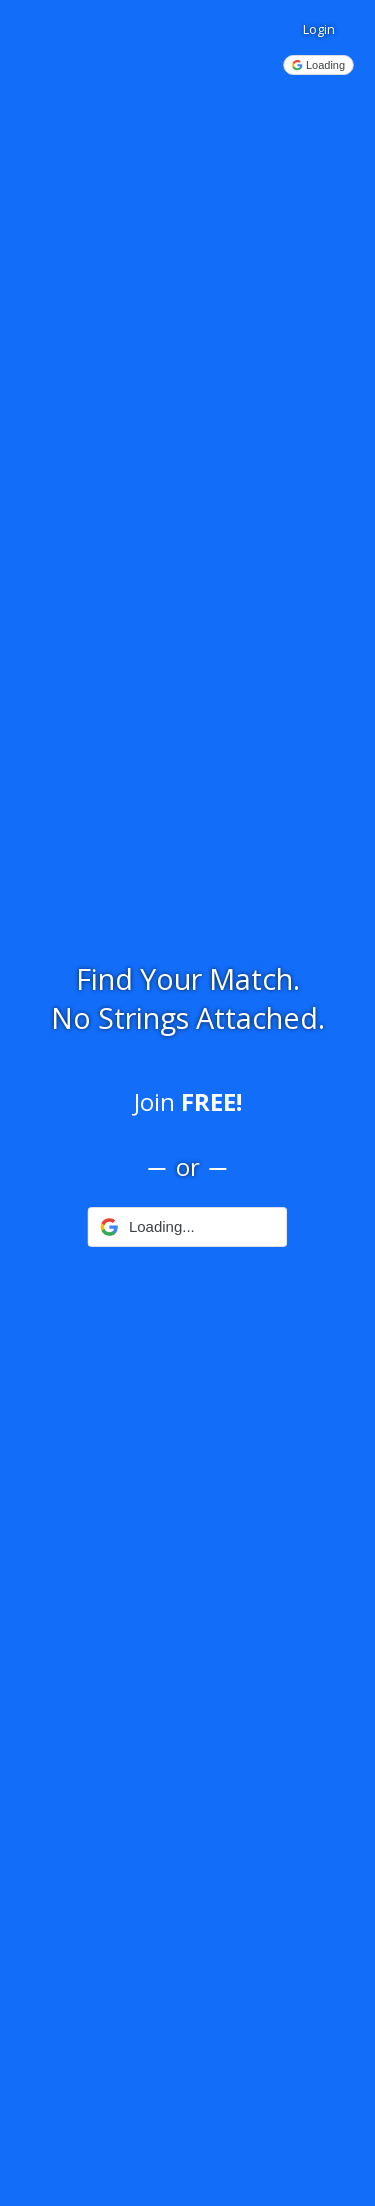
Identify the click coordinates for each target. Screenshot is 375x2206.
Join (188, 1101)
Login (319, 29)
